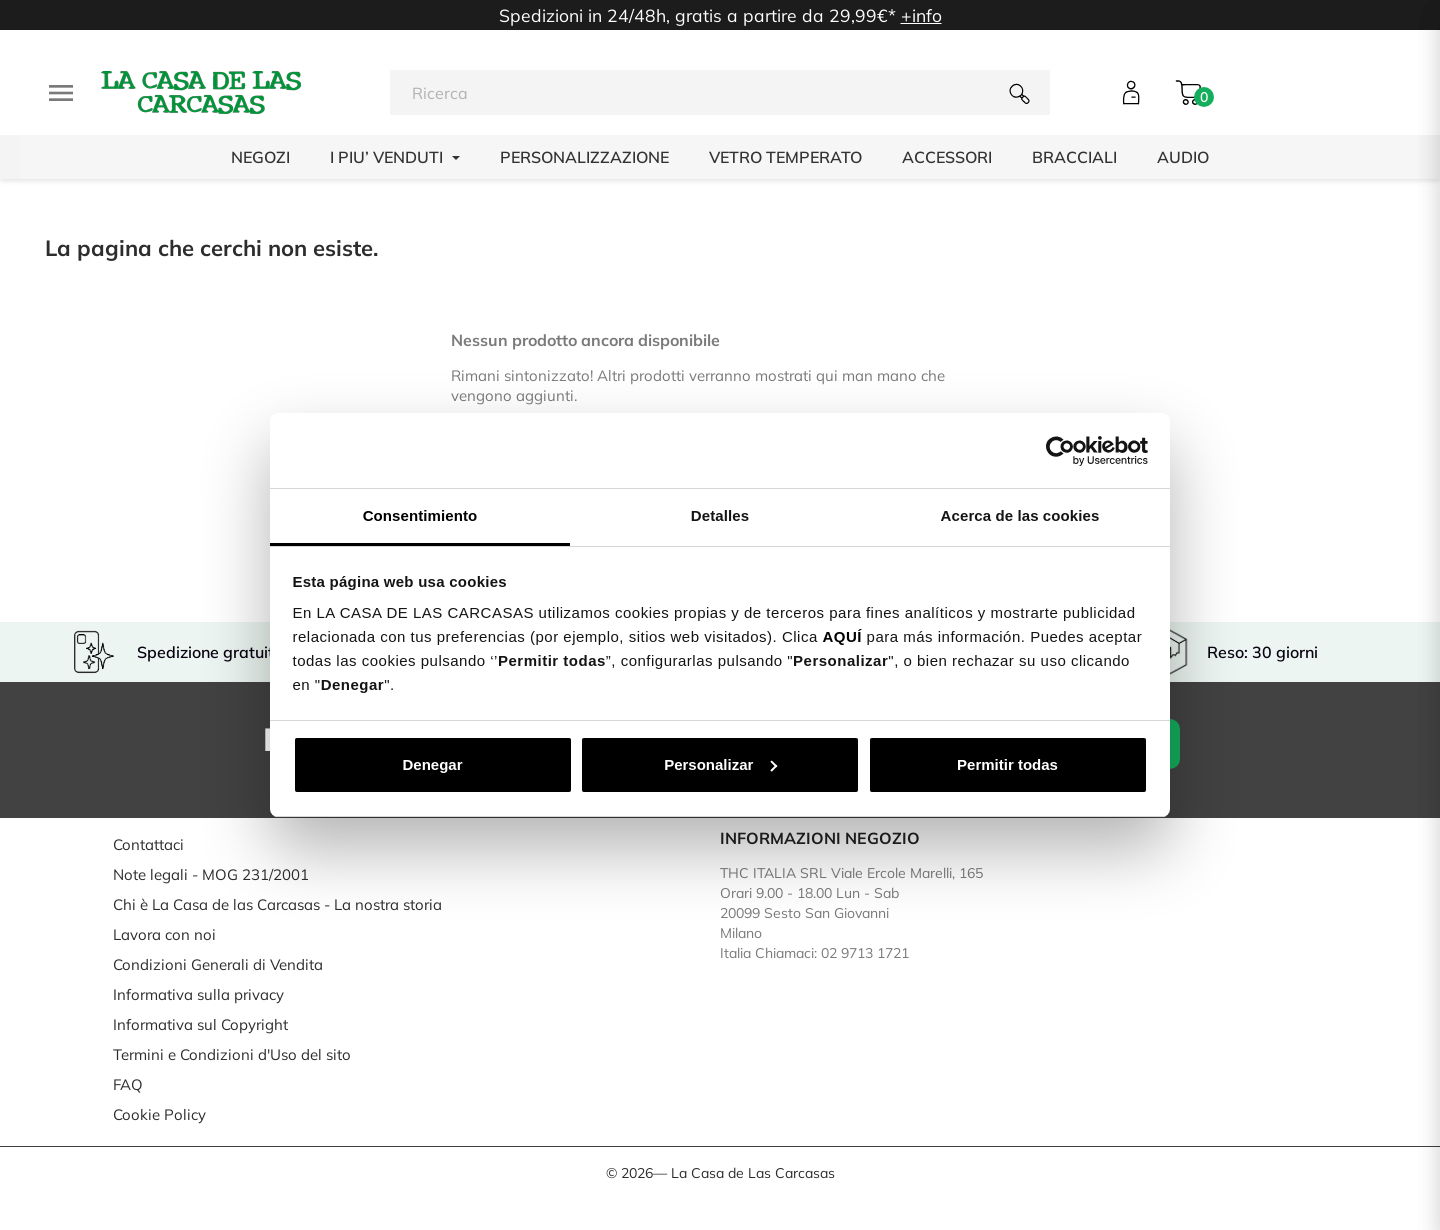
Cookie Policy (159, 1114)
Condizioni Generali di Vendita (218, 964)
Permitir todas (1007, 764)
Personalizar (720, 764)
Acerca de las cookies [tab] (1020, 515)
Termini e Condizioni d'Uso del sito (232, 1054)
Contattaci (148, 844)
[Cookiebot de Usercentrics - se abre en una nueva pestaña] (1060, 451)
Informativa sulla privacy (198, 994)
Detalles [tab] (720, 515)
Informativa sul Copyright (200, 1024)
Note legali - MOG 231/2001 (211, 874)
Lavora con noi (164, 934)
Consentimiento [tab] (420, 515)
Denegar (432, 764)
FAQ (128, 1084)
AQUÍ (842, 636)
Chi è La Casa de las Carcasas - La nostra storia (277, 904)
